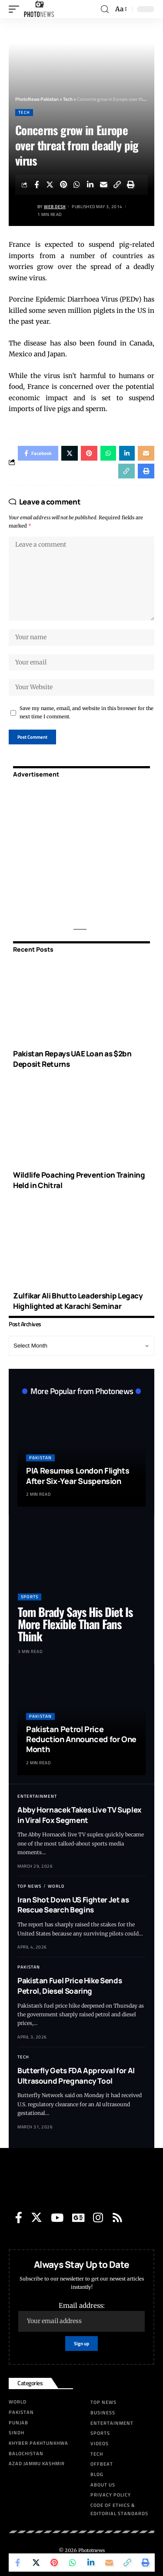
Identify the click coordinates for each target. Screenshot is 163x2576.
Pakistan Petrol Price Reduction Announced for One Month (81, 1739)
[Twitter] (37, 2217)
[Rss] (117, 2217)
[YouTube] (57, 2217)
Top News (29, 1886)
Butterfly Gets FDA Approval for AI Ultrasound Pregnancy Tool (76, 2075)
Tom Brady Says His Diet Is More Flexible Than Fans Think (75, 1624)
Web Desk (55, 206)
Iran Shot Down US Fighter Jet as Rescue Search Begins (73, 1905)
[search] (105, 9)
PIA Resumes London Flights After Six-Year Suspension (77, 1475)
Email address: (81, 2316)
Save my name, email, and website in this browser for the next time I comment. (86, 712)
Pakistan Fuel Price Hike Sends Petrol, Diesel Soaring (69, 1985)
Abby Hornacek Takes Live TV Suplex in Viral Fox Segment (79, 1815)
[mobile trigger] (16, 9)
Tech (24, 112)
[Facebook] (19, 2217)
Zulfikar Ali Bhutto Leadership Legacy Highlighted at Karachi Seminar (78, 1301)
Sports (29, 1596)
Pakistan (40, 1457)
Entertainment (37, 1796)
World (56, 1886)
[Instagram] (98, 2217)
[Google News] (78, 2217)
